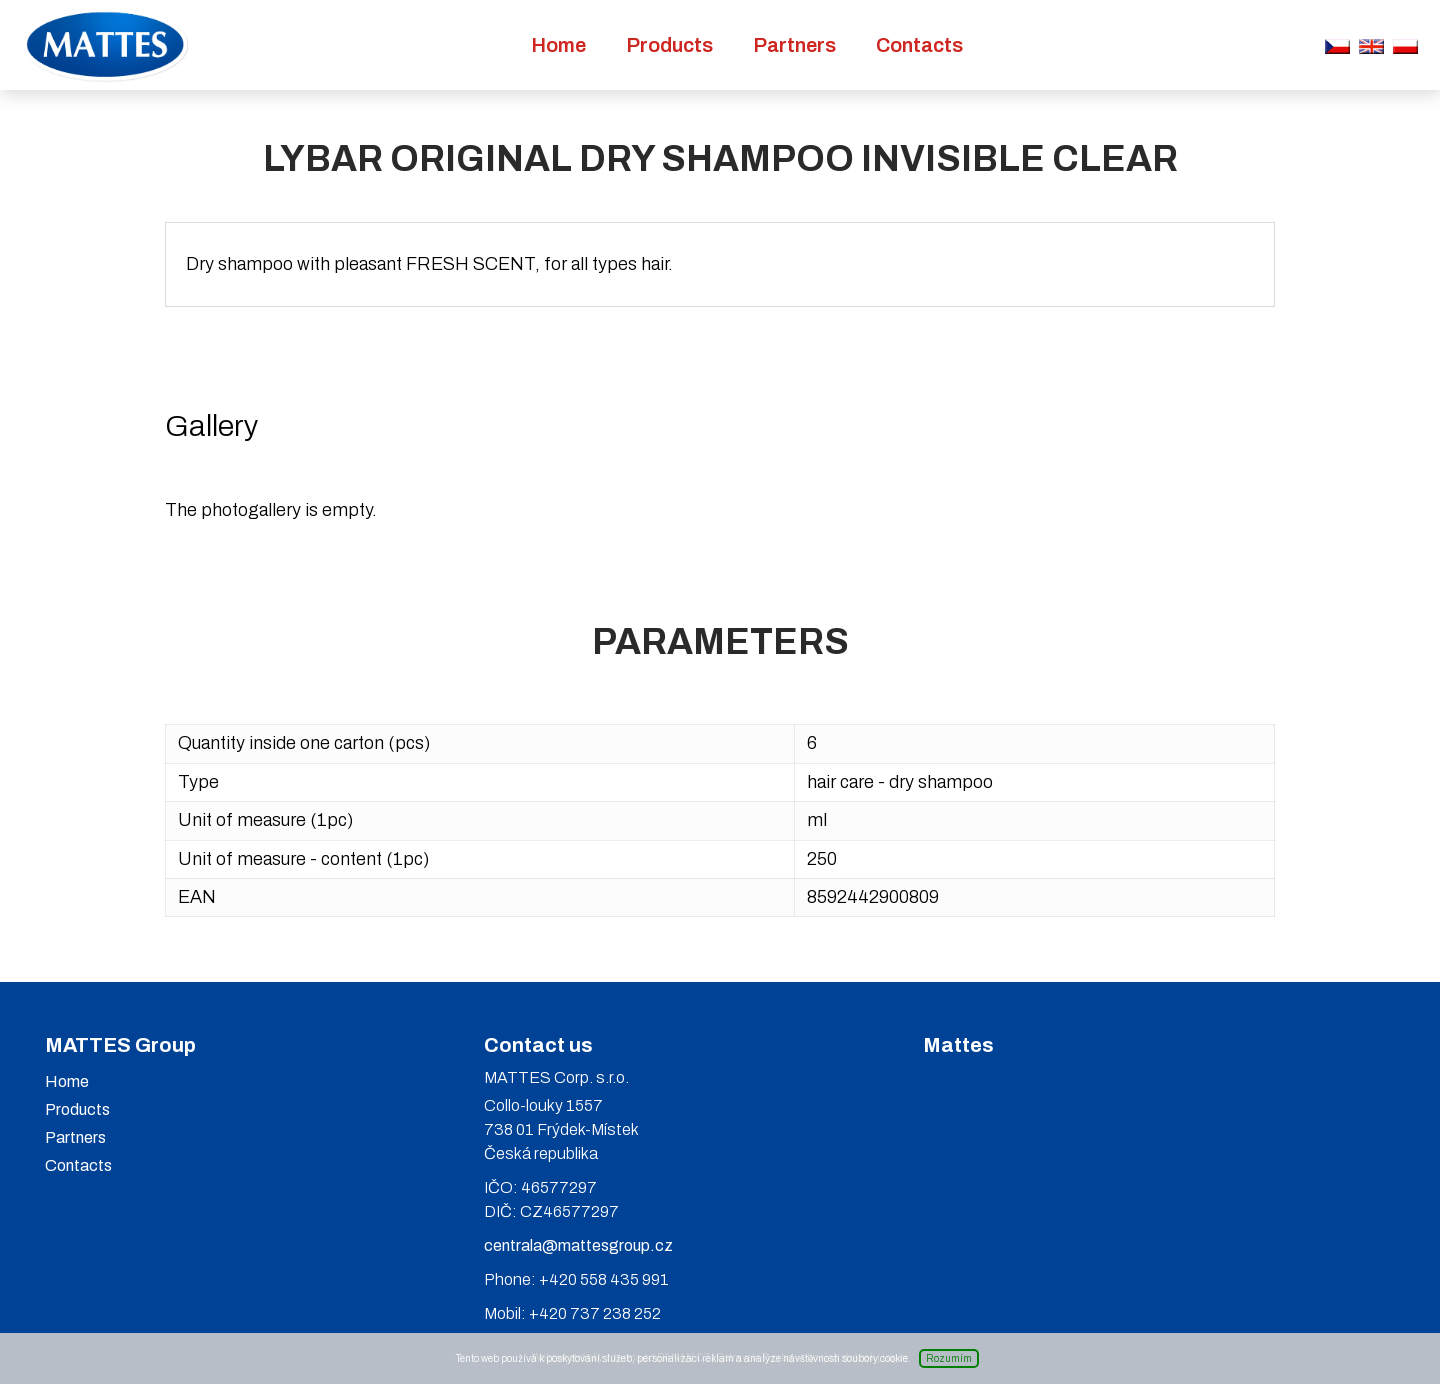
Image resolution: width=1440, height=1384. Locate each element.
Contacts (919, 45)
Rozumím (949, 1358)
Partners (794, 45)
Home (558, 45)
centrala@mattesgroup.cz (578, 1245)
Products (669, 45)
